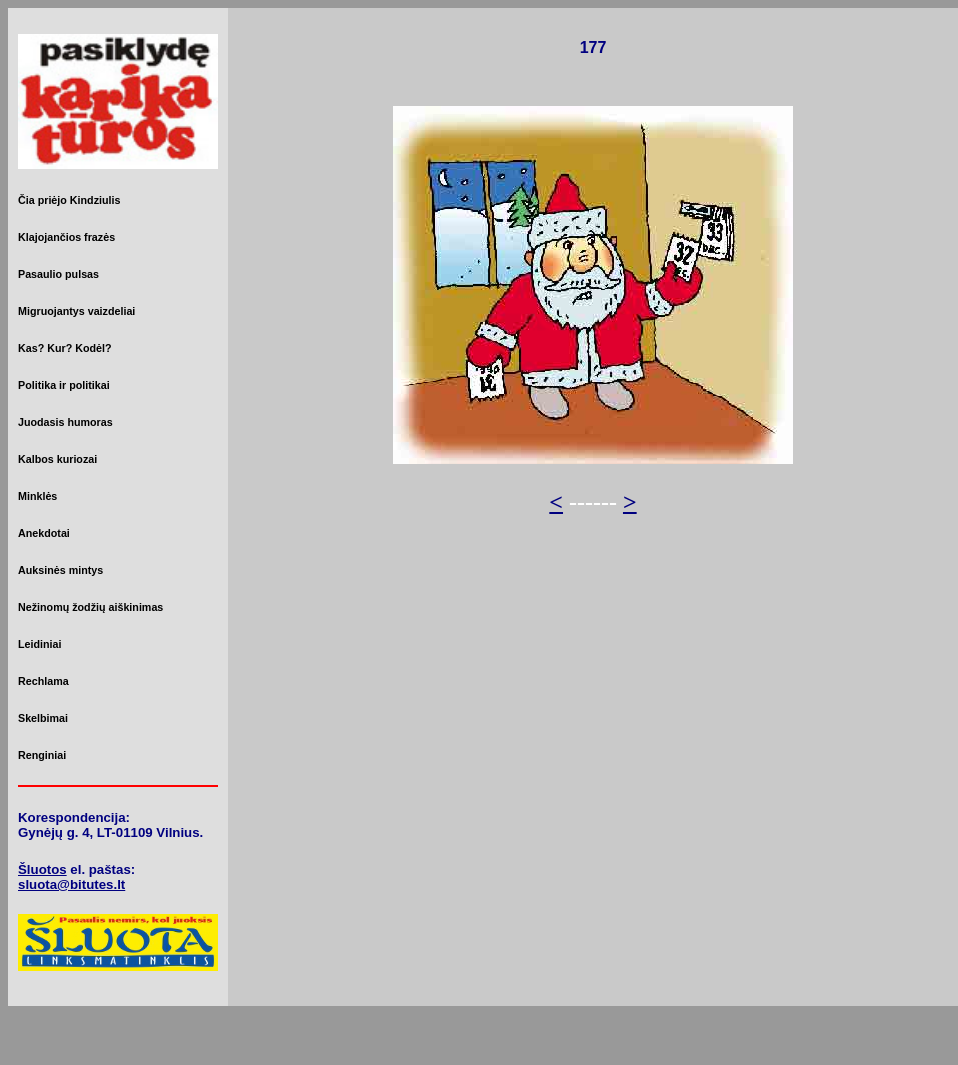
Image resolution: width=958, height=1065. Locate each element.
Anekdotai (44, 533)
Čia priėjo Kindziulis (69, 200)
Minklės (37, 496)
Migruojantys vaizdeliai (76, 311)
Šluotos (42, 869)
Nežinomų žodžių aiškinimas (90, 607)
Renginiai (42, 755)
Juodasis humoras (65, 422)
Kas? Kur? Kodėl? (65, 348)
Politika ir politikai (64, 385)
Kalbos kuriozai (57, 459)
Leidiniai (39, 644)
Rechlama (43, 681)
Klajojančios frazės (66, 237)
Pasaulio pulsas (58, 274)
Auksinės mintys (60, 570)
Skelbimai (43, 718)
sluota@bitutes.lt (71, 884)
